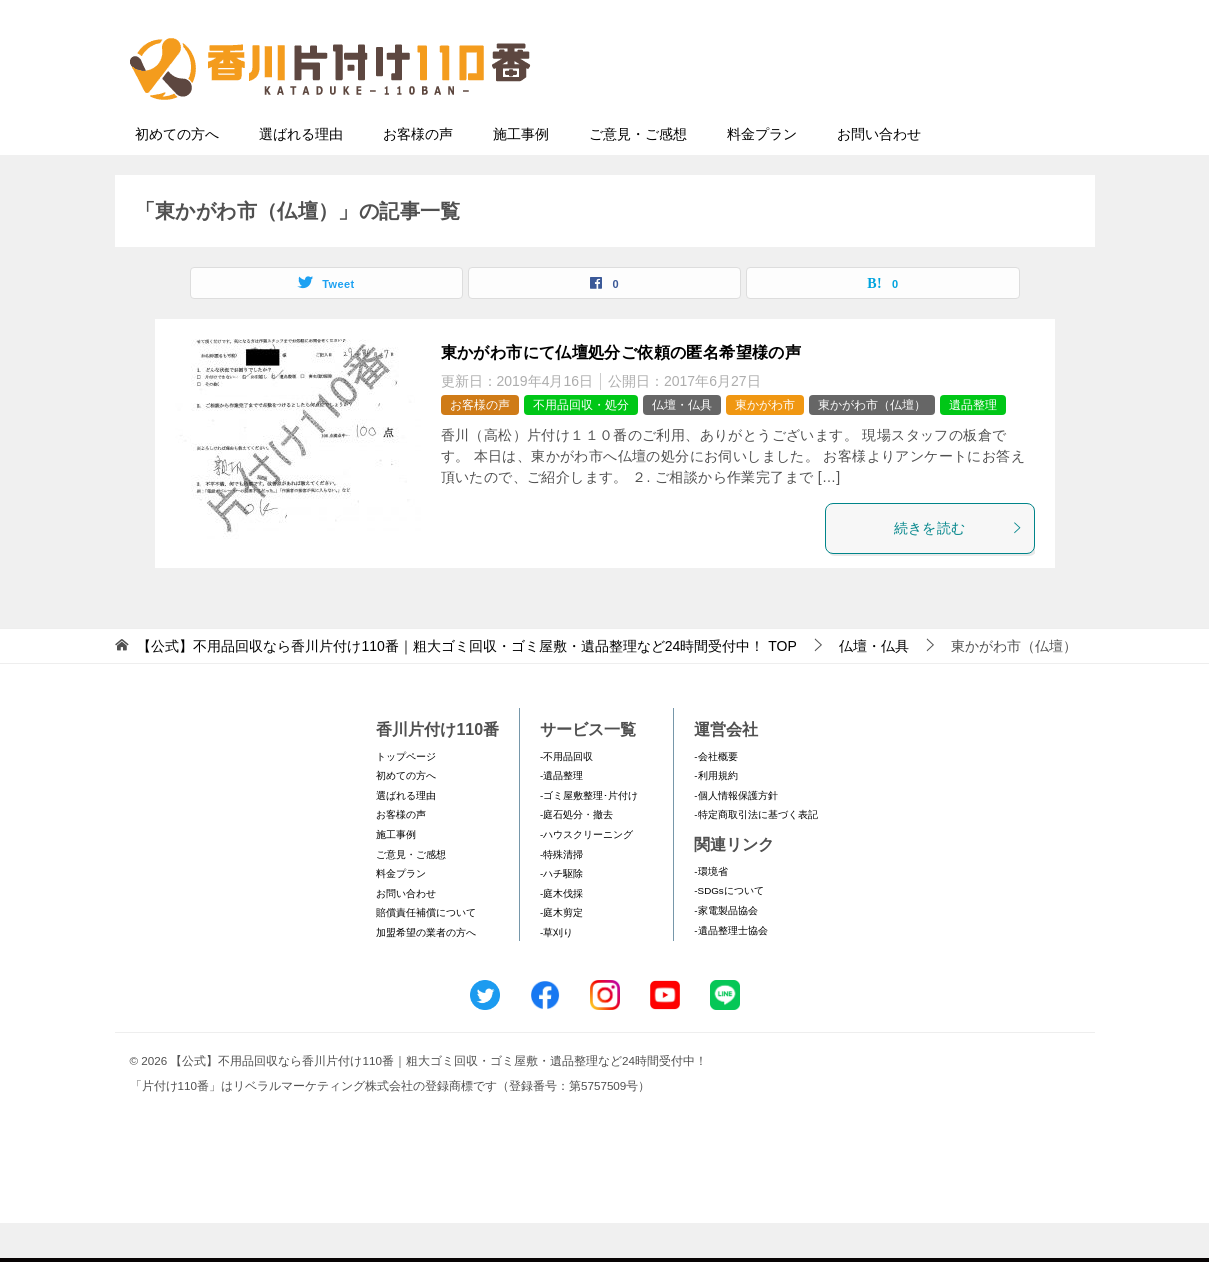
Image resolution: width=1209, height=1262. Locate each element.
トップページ (406, 795)
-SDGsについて (728, 929)
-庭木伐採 (561, 932)
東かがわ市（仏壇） (872, 444)
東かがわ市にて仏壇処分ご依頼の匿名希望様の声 (621, 391)
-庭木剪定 (561, 951)
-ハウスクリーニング (586, 873)
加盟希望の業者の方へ (426, 971)
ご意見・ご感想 (638, 173)
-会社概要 (715, 795)
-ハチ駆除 (561, 912)
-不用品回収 (566, 795)
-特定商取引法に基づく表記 (755, 853)
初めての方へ (177, 173)
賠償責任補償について (426, 951)
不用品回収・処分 (581, 444)
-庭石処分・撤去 (576, 853)
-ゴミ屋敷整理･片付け (589, 834)
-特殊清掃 (561, 893)
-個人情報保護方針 (735, 834)
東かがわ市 (765, 444)
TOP (466, 685)
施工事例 (521, 173)
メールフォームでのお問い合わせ (899, 116)
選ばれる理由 (301, 173)
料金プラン (762, 173)
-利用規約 (715, 814)
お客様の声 (418, 173)
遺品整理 (973, 444)
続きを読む (959, 567)
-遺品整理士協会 (730, 969)
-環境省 (710, 910)
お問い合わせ (879, 173)
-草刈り (556, 971)
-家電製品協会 (725, 949)
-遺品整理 (561, 814)
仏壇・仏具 (682, 444)
